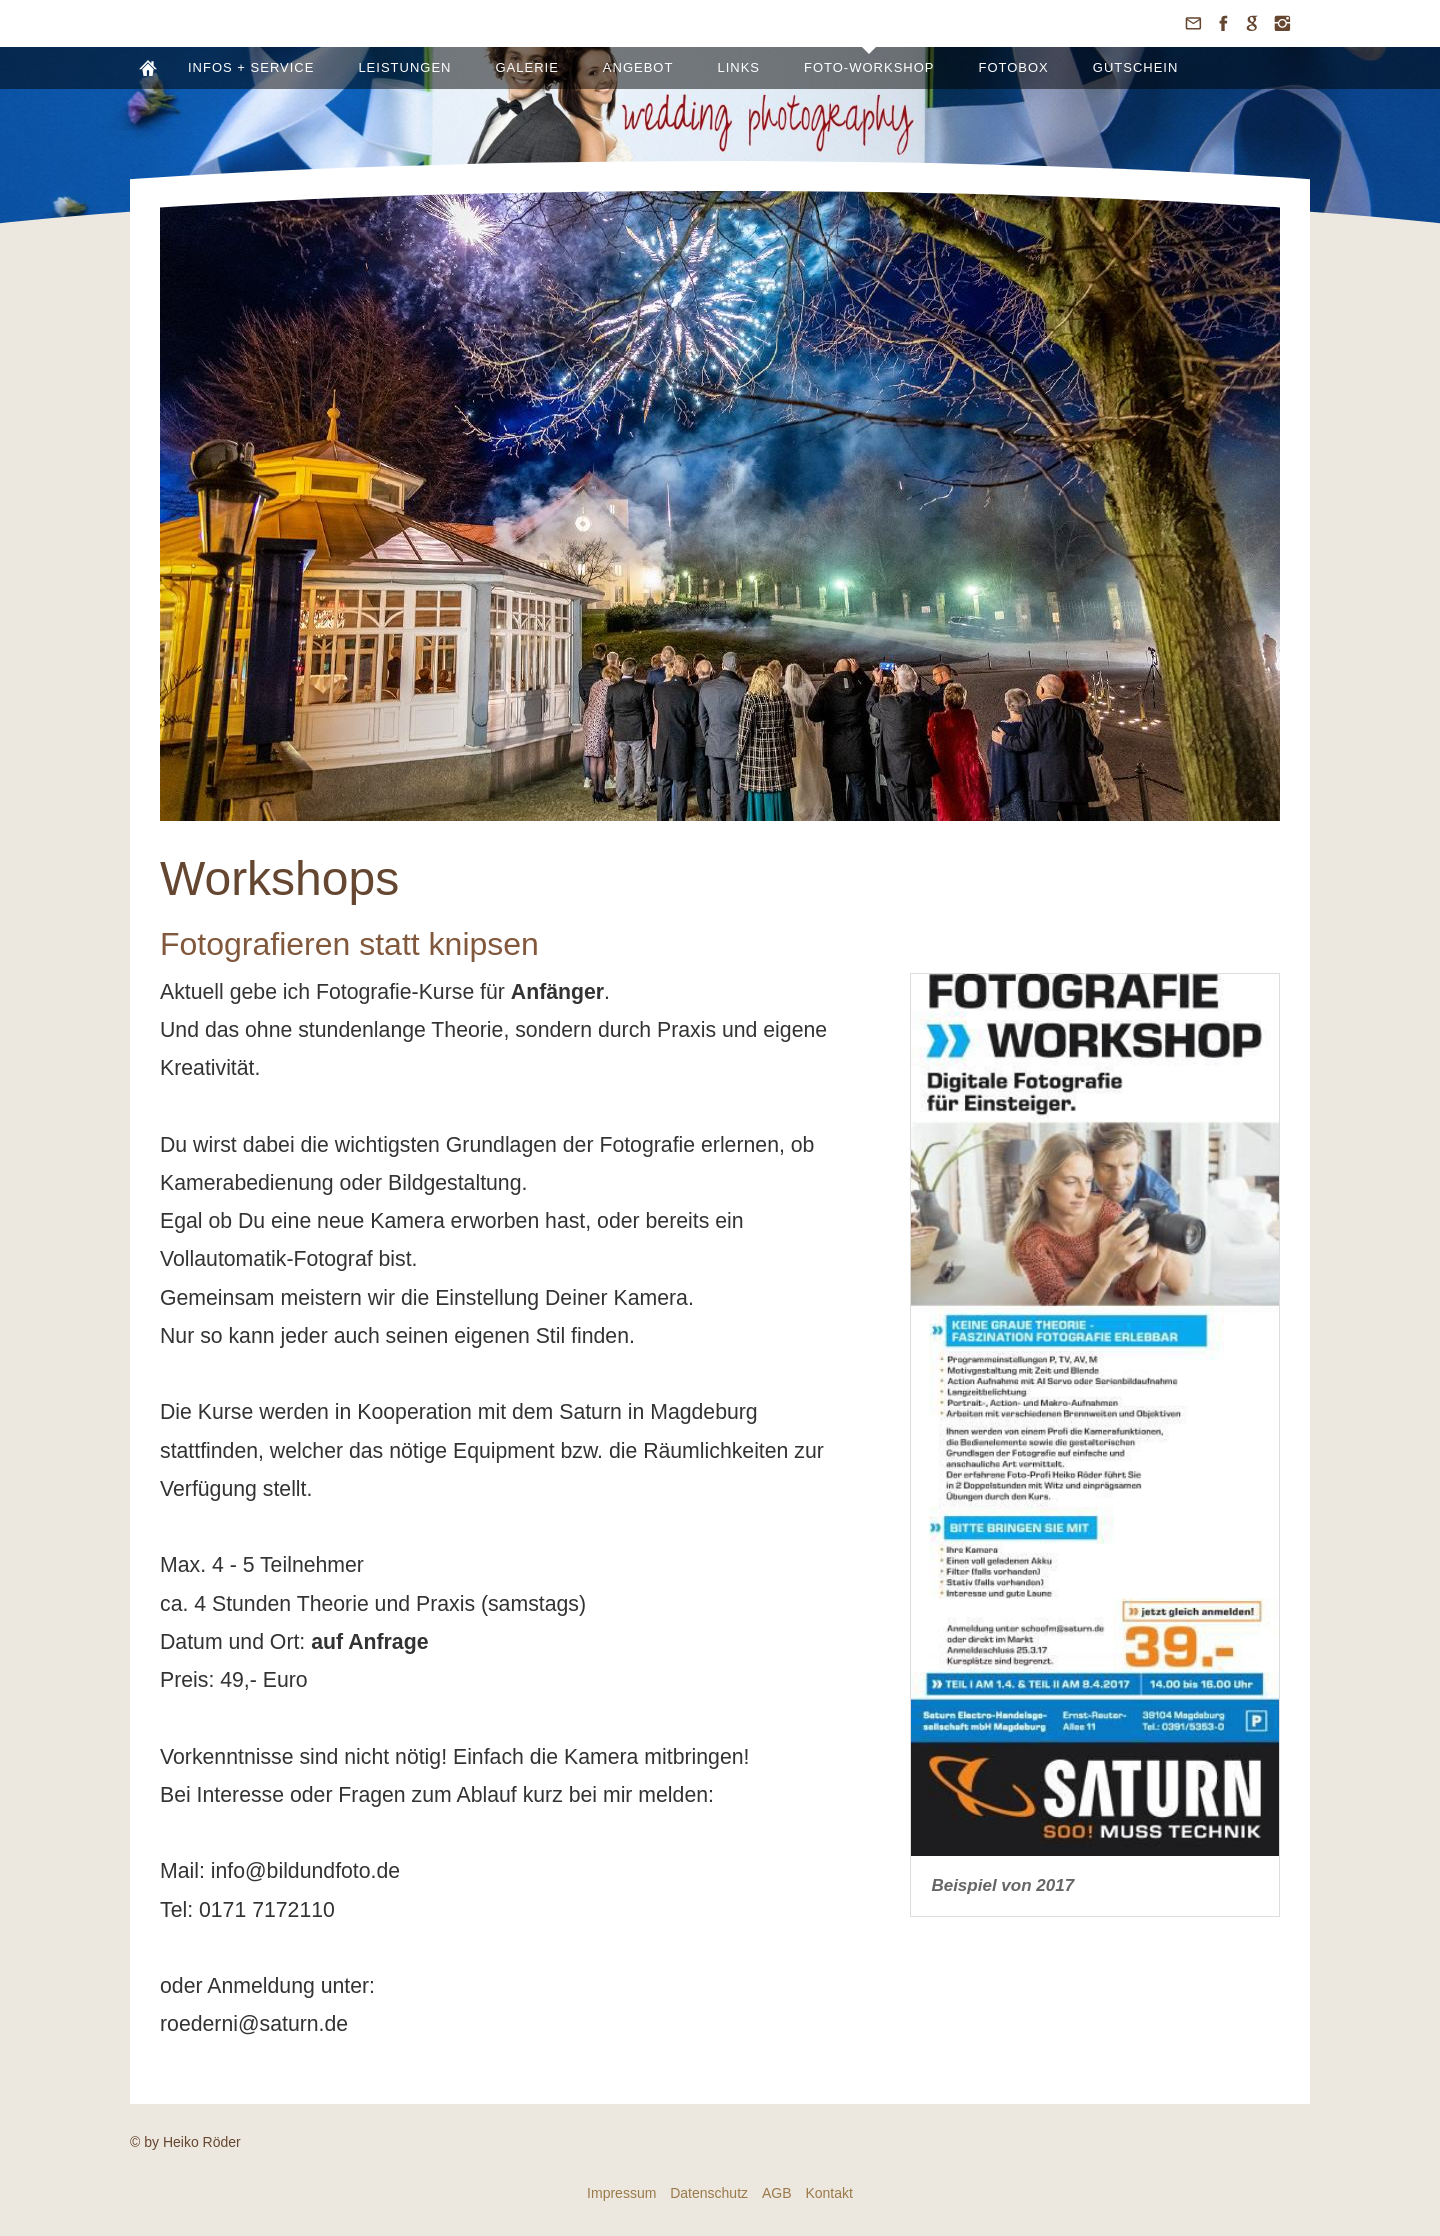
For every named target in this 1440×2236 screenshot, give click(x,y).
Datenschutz (709, 2193)
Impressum (621, 2193)
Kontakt (828, 2193)
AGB (777, 2193)
